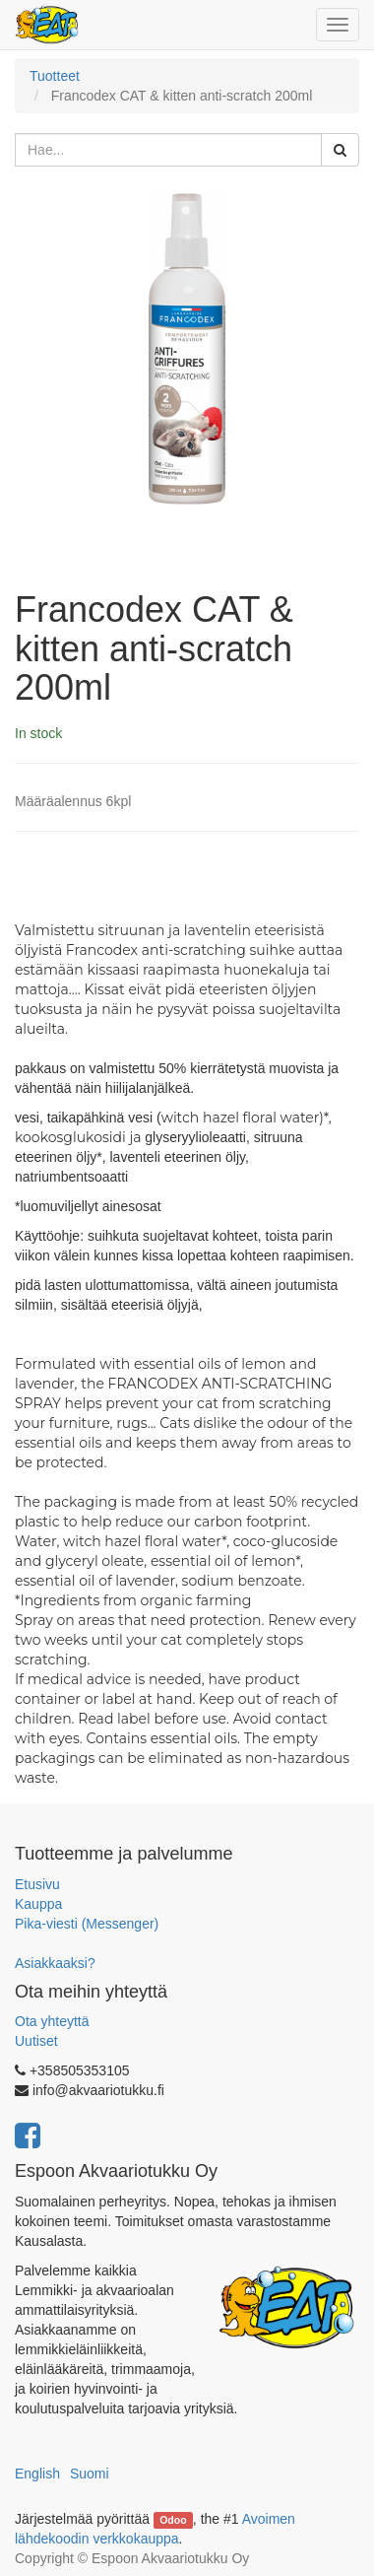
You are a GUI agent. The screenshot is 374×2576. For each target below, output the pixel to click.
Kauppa (38, 1904)
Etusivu (37, 1884)
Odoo (172, 2520)
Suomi (89, 2473)
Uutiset (36, 2041)
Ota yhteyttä (52, 2021)
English (37, 2473)
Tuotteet (55, 76)
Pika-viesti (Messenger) (86, 1924)
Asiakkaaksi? (55, 1963)
